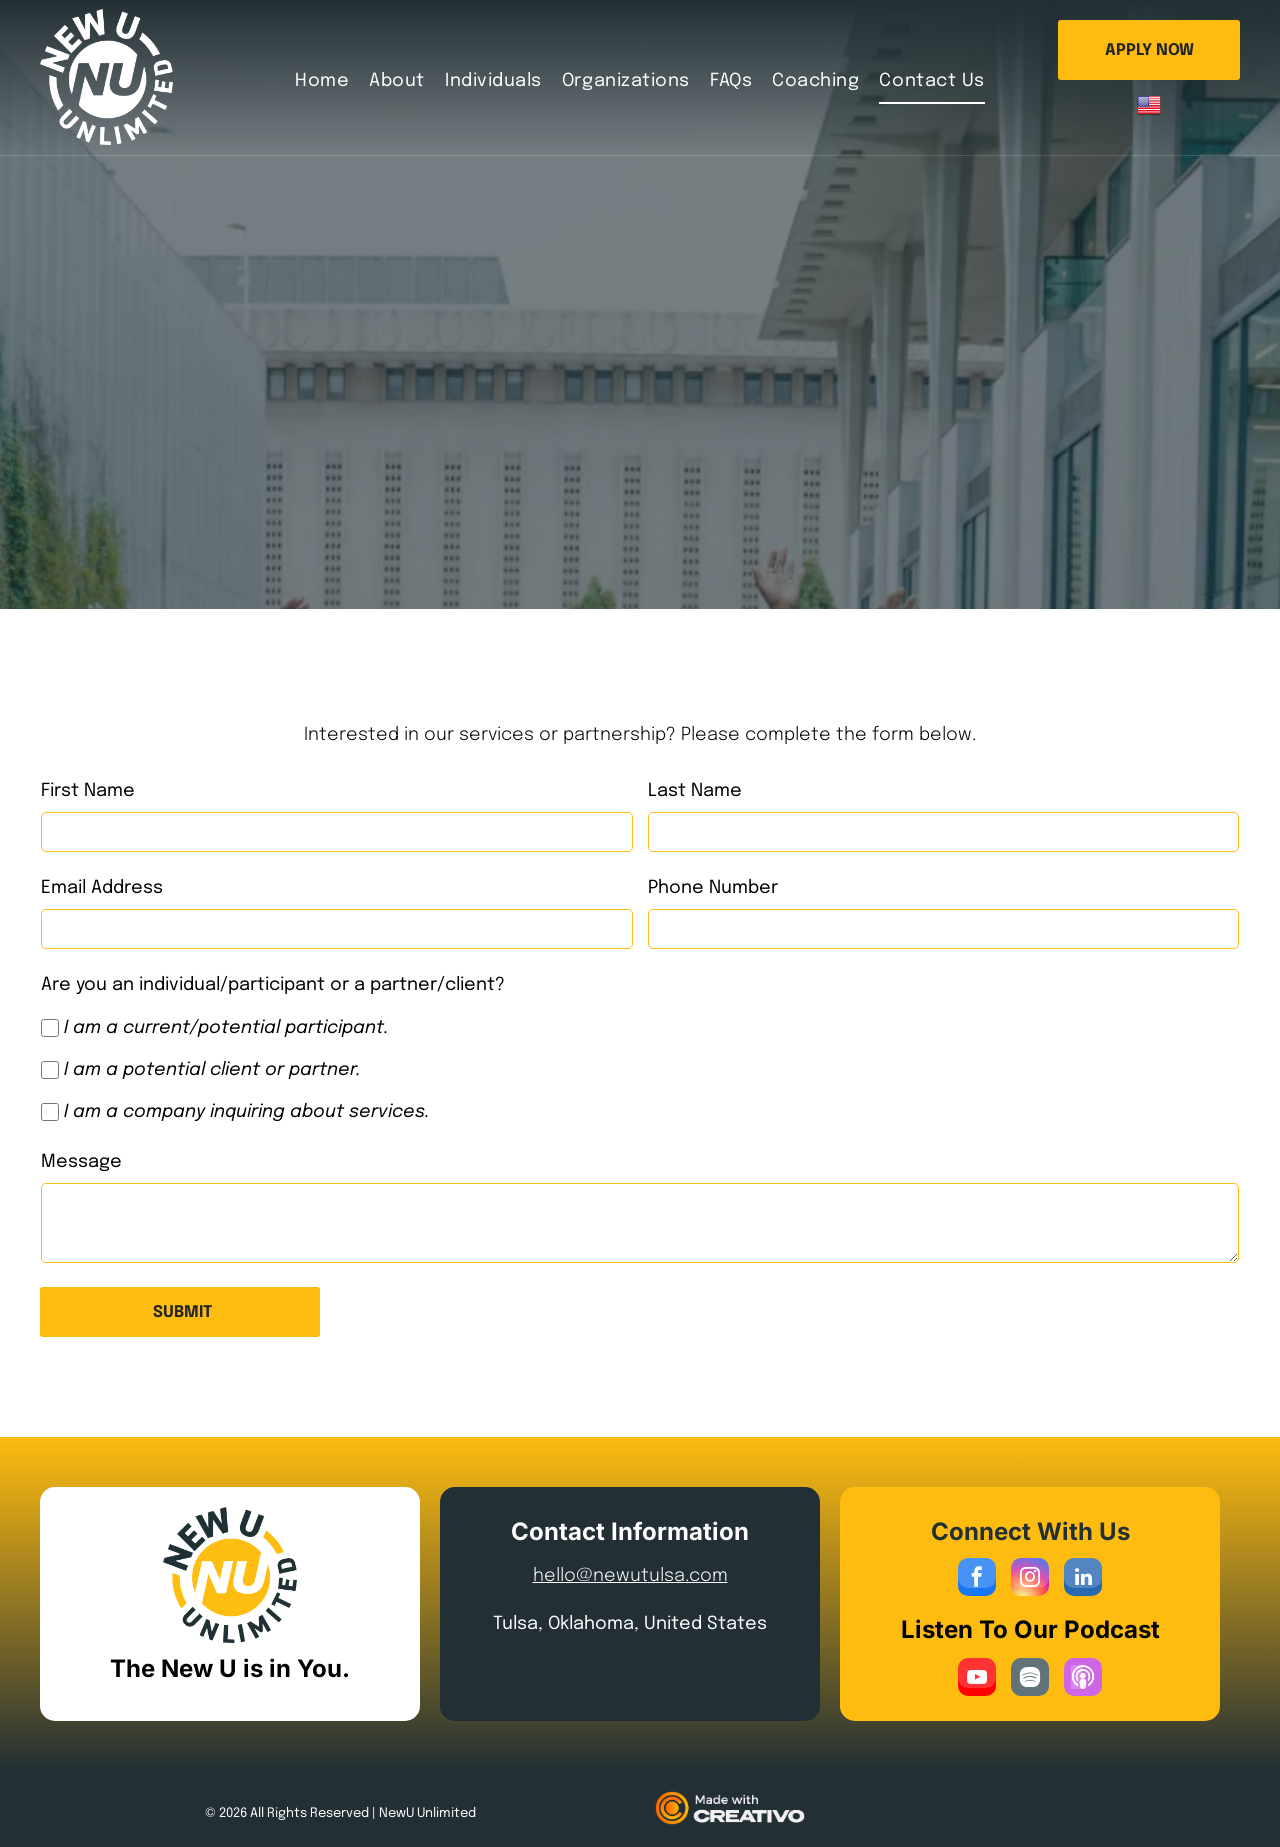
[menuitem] (322, 80)
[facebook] (977, 1579)
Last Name (695, 791)
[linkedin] (1083, 1579)
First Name (88, 791)
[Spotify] (1030, 1679)
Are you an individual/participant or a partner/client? (273, 985)
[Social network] (1083, 1679)
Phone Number (713, 888)
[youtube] (977, 1679)
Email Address (102, 888)
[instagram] (1030, 1579)
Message (81, 1162)
